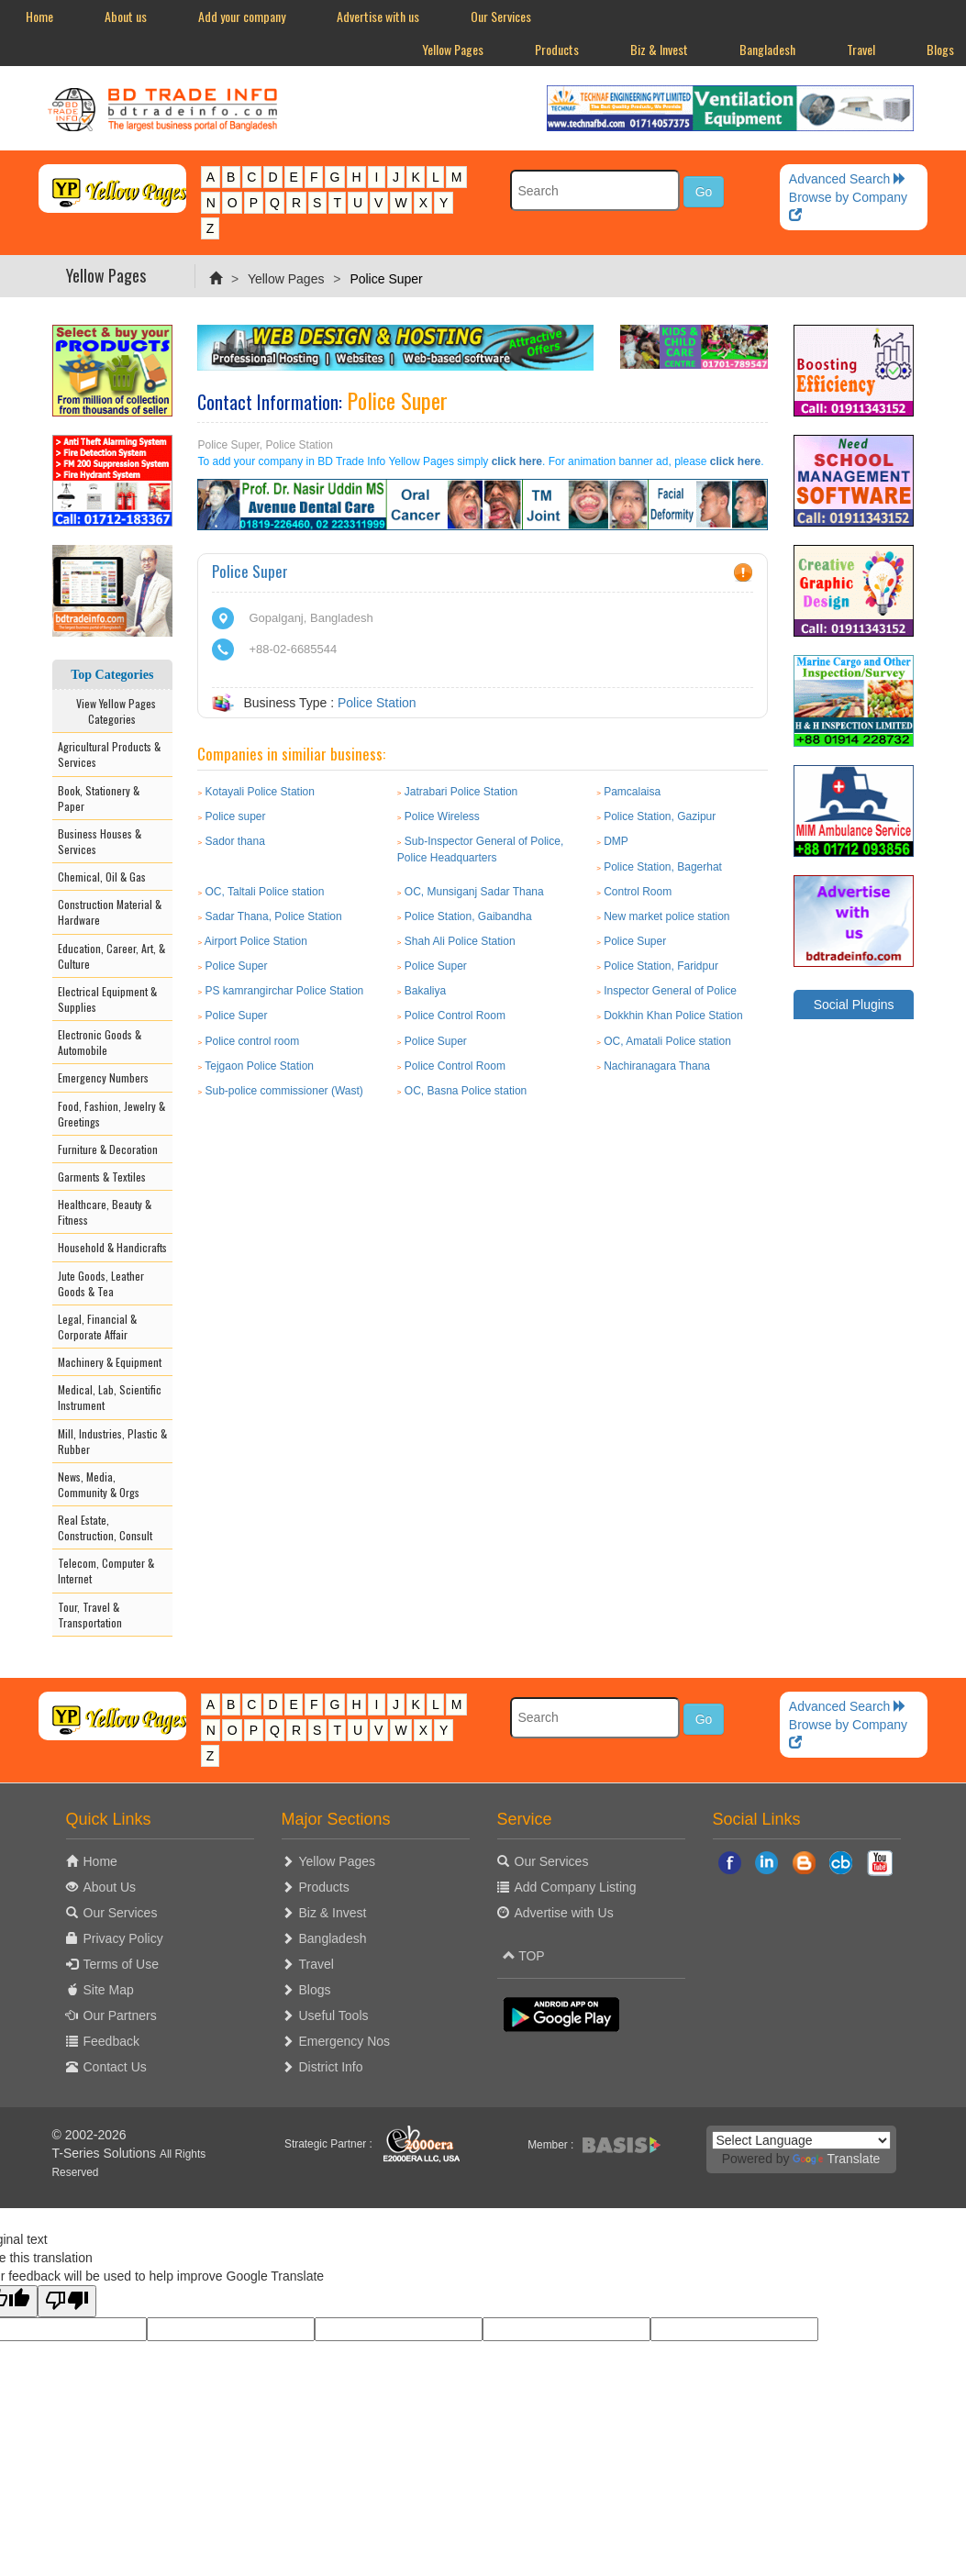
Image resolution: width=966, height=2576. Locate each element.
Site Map (108, 1989)
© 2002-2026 (89, 2134)
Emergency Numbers (103, 1077)
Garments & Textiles (102, 1176)
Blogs (315, 1989)
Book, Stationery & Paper (98, 798)
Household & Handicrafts (112, 1247)
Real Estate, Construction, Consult (105, 1527)
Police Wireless (442, 816)
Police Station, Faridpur (661, 966)
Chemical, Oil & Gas (102, 876)
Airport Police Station (256, 941)
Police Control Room (455, 1015)
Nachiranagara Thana (657, 1066)
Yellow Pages (452, 49)
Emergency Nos (345, 2041)
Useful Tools (334, 2015)
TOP (524, 1956)
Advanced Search (847, 179)
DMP (616, 841)
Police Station (377, 702)
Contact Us (115, 2067)
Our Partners (120, 2015)
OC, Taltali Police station (265, 891)
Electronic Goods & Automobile (99, 1042)
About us (126, 16)
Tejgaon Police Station (259, 1066)
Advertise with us (378, 16)
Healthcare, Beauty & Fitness (104, 1211)
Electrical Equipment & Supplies (107, 999)
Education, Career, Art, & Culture (111, 956)
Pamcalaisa (632, 791)
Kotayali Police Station (260, 791)
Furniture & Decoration (108, 1149)
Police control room (252, 1041)
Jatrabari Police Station (461, 791)
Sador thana (235, 841)
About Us (110, 1887)
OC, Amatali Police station (667, 1041)
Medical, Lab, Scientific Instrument (109, 1397)
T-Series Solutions (106, 2153)
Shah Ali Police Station (460, 941)
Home (39, 16)
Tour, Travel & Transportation (90, 1614)
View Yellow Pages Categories (112, 711)
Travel (861, 49)
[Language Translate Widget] (801, 2140)
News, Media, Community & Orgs (98, 1484)
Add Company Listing (576, 1887)
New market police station (666, 916)
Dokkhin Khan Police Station (673, 1015)
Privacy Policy (123, 1938)
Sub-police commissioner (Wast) (284, 1090)
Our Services (501, 16)
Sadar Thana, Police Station (273, 916)
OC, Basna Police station (466, 1090)
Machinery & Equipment (109, 1362)
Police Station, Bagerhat (663, 867)
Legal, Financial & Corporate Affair (97, 1326)
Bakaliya (425, 990)
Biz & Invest (659, 49)
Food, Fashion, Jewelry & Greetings (111, 1113)
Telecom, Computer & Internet (106, 1570)
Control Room (638, 891)
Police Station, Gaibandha (468, 916)
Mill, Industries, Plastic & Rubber (112, 1441)
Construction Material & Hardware (109, 911)
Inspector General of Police (670, 990)
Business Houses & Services (99, 841)
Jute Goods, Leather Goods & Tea (101, 1283)
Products (557, 49)
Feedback (111, 2041)
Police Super (635, 941)
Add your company (241, 16)
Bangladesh (767, 49)
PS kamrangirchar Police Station (284, 990)
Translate (836, 2158)
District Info (331, 2067)
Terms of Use (121, 1964)
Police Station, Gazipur (660, 816)
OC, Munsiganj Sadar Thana (474, 891)
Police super (235, 816)
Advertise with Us (564, 1912)
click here (517, 461)
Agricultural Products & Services (109, 754)
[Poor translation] (67, 2301)
